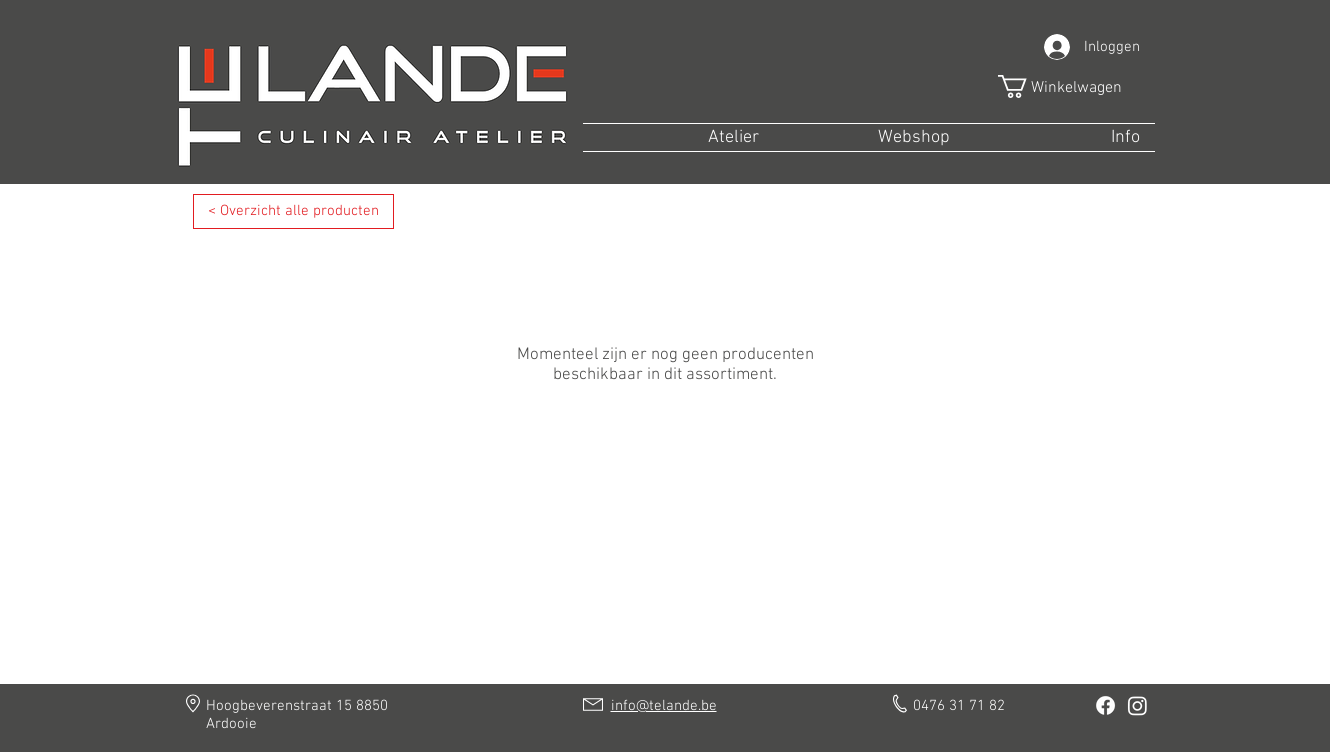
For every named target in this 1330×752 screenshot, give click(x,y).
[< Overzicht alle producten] (293, 211)
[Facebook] (1105, 705)
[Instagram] (1137, 705)
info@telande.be (664, 706)
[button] (1073, 86)
